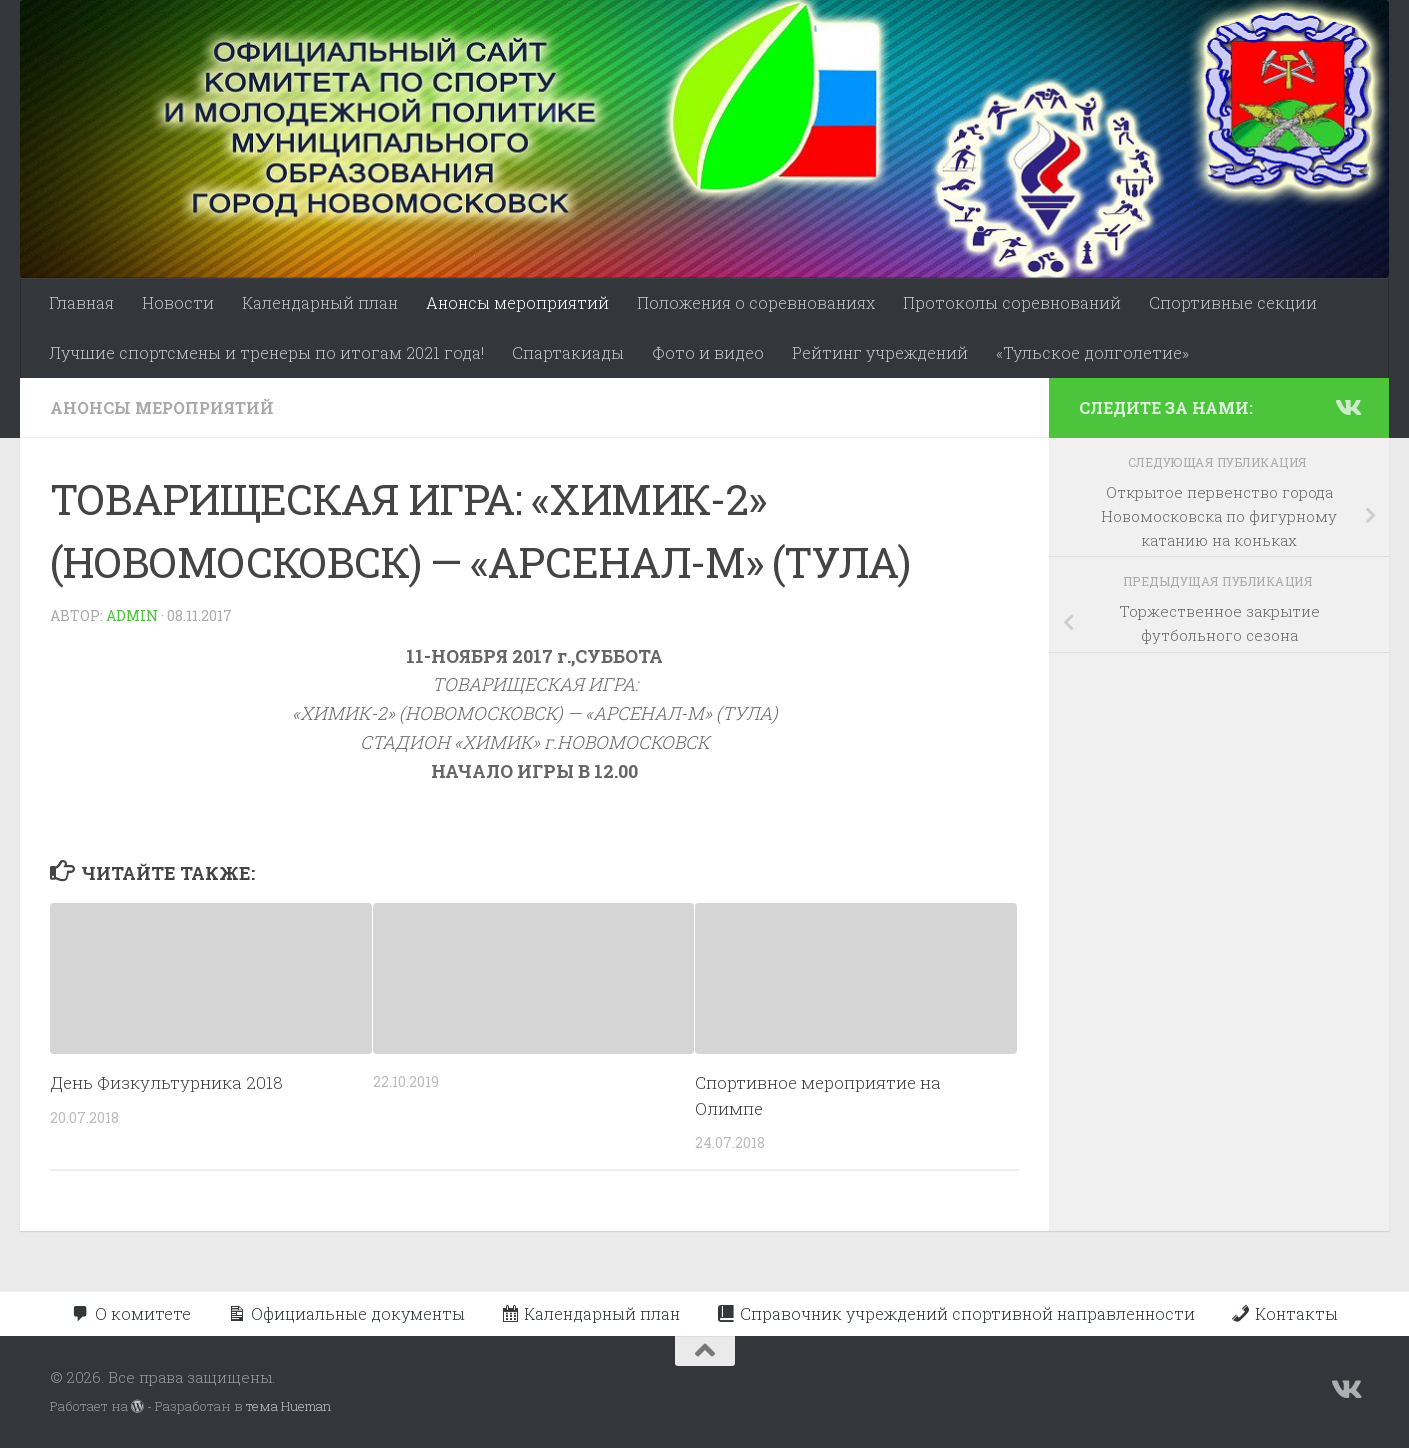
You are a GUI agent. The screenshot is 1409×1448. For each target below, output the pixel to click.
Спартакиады (568, 352)
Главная (81, 302)
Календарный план (320, 302)
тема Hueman (288, 1406)
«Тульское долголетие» (1092, 352)
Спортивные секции (1233, 302)
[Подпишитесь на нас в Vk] (1347, 407)
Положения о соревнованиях (756, 302)
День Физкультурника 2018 (166, 1082)
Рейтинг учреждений (880, 352)
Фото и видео (708, 352)
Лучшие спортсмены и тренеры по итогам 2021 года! (266, 352)
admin (132, 615)
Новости (178, 302)
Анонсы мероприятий (517, 302)
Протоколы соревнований (1012, 302)
